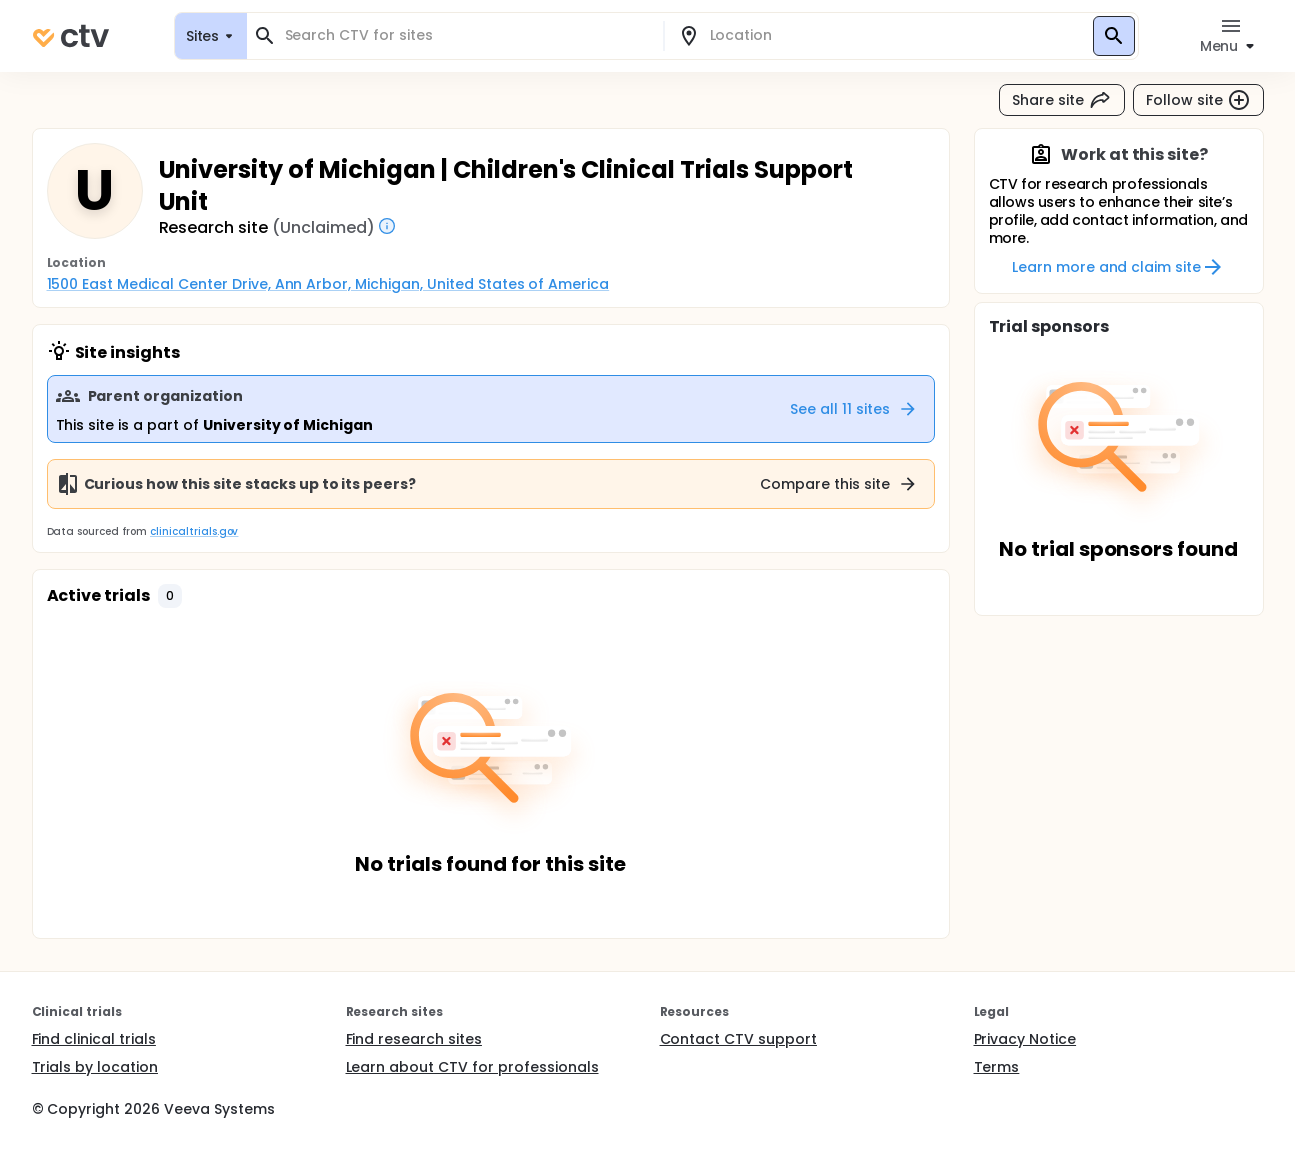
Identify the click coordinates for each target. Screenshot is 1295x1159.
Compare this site (839, 484)
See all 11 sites (854, 409)
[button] (170, 596)
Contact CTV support (738, 1039)
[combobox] (467, 35)
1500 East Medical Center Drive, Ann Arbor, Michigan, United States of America (328, 284)
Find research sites (414, 1039)
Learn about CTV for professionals (472, 1067)
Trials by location (95, 1067)
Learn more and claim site (1118, 267)
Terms (997, 1067)
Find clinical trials (94, 1039)
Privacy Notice (1025, 1039)
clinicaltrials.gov (194, 531)
